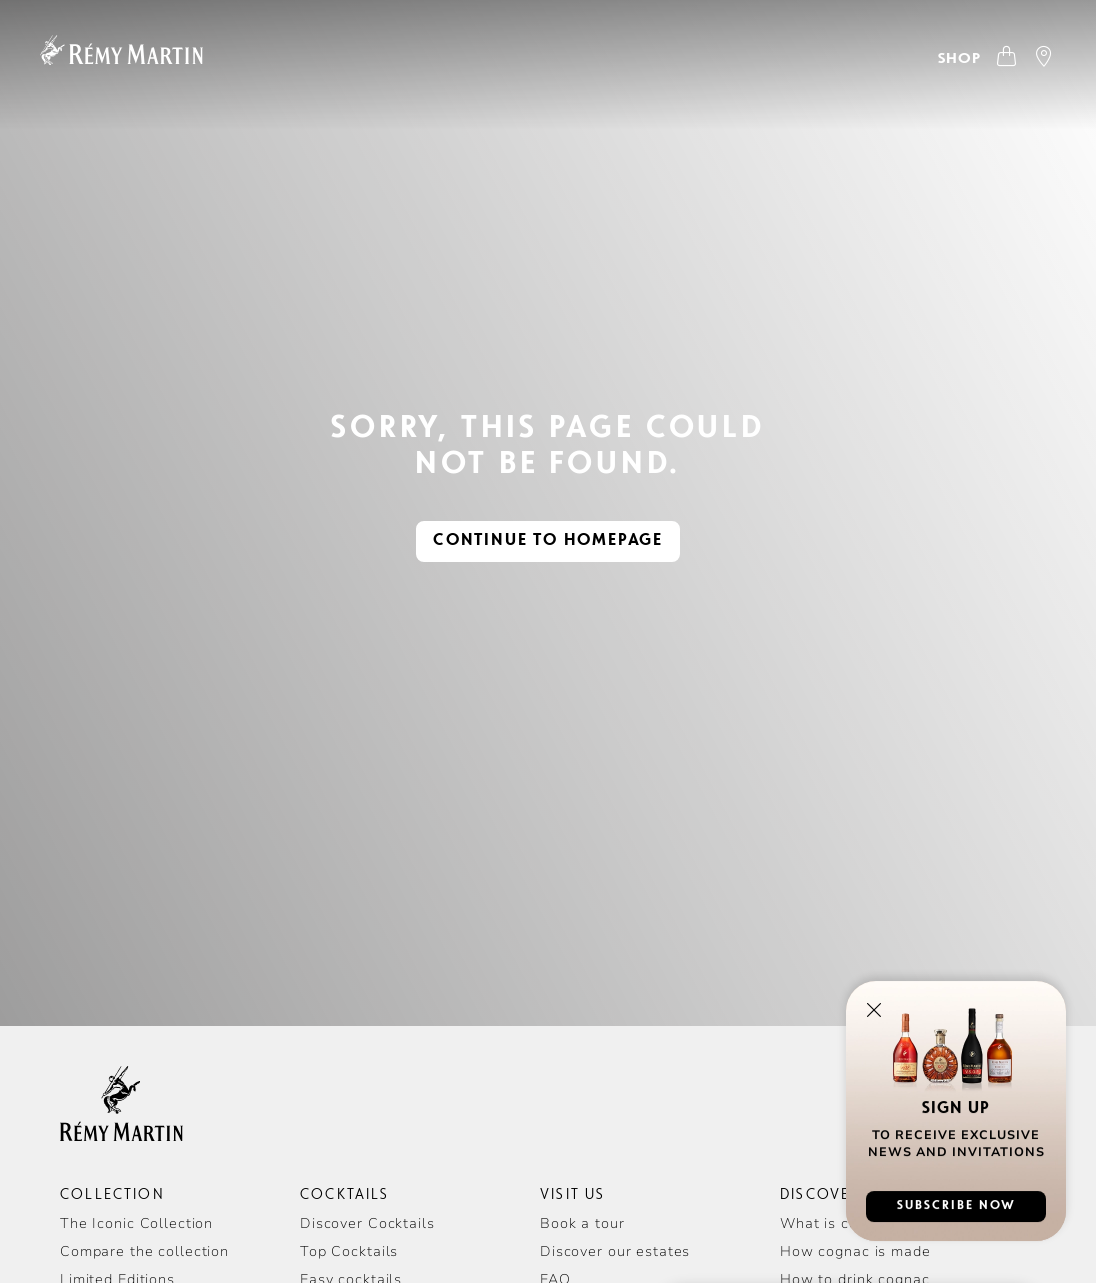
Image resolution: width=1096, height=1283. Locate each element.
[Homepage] (121, 50)
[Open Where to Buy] (978, 59)
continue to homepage (548, 541)
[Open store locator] (1044, 59)
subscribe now (956, 1210)
